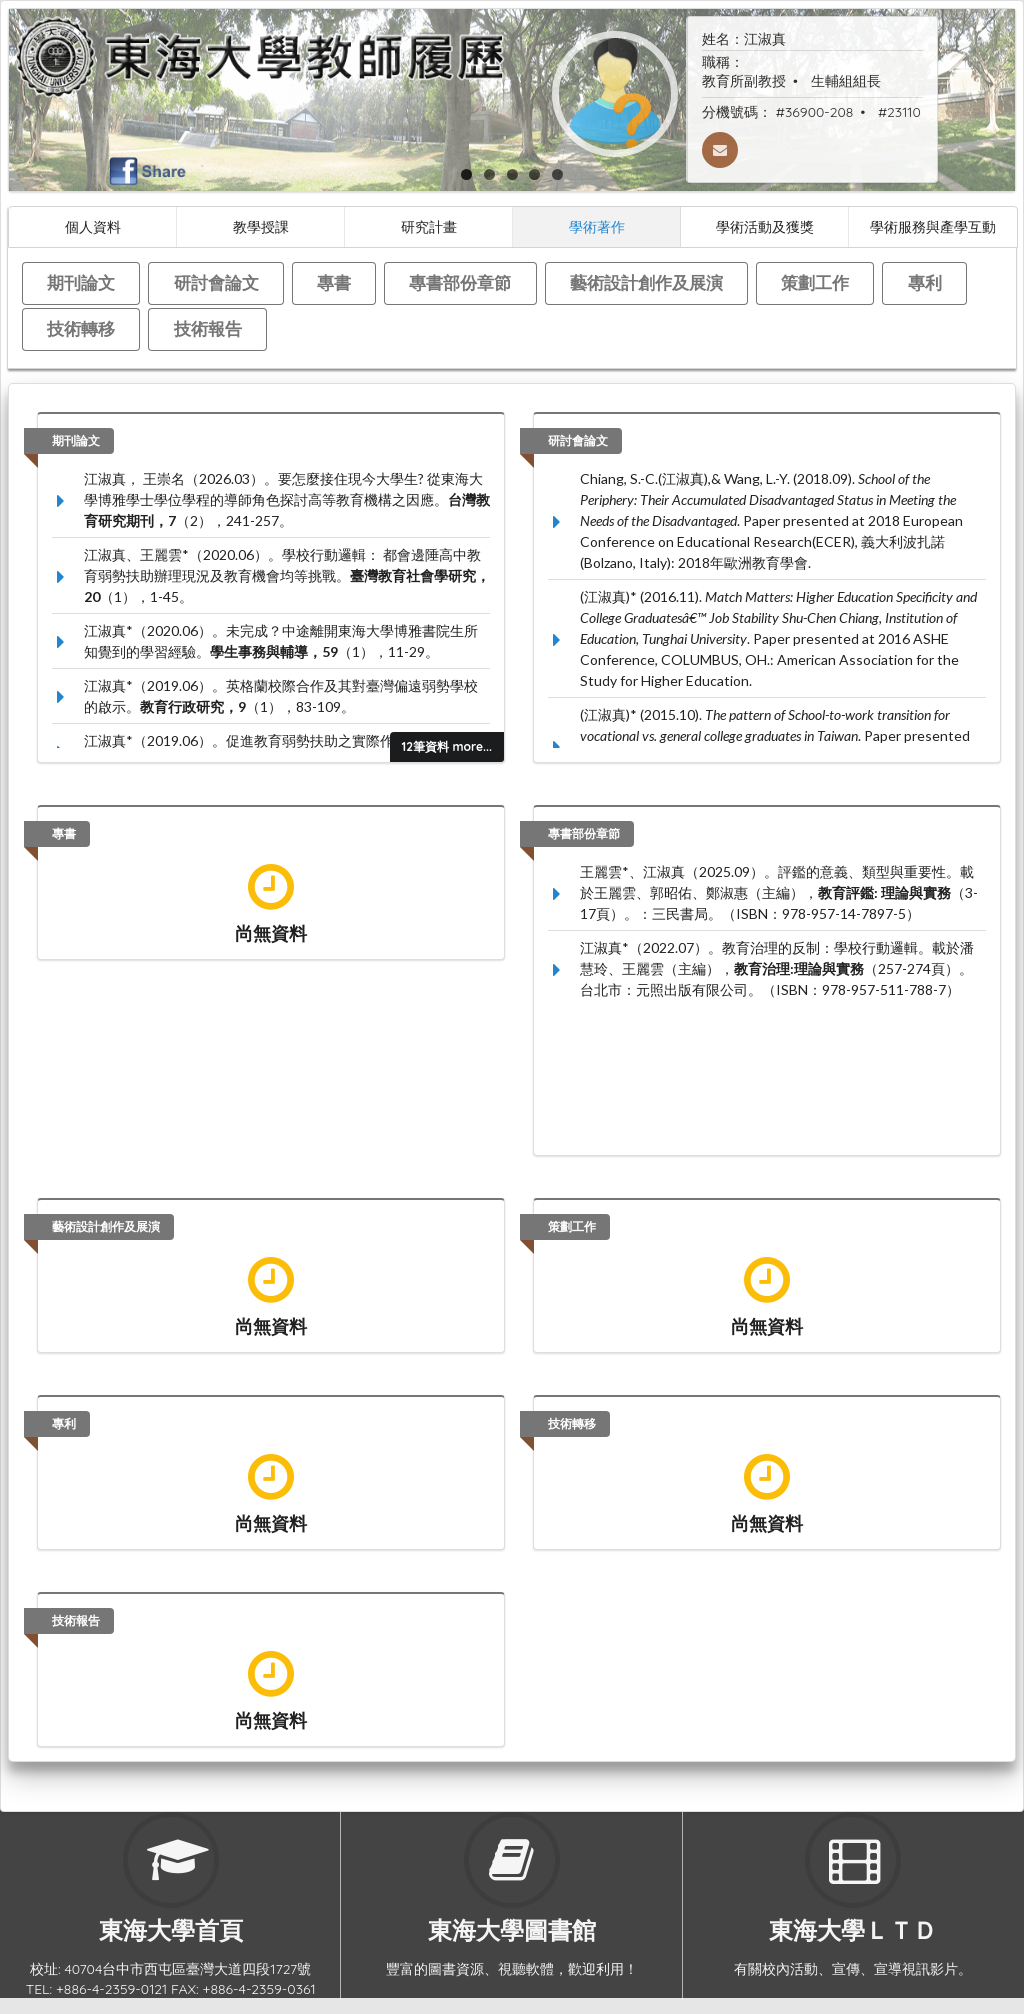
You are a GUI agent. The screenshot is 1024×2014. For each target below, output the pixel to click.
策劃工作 (815, 282)
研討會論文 (216, 282)
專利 (925, 282)
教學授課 (261, 226)
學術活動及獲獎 (765, 226)
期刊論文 (81, 282)
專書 (334, 282)
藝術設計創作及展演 (646, 282)
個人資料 (93, 226)
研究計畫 (429, 226)
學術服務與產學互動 (933, 226)
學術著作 (597, 226)
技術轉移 (81, 328)
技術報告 (208, 328)
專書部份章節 (460, 282)
